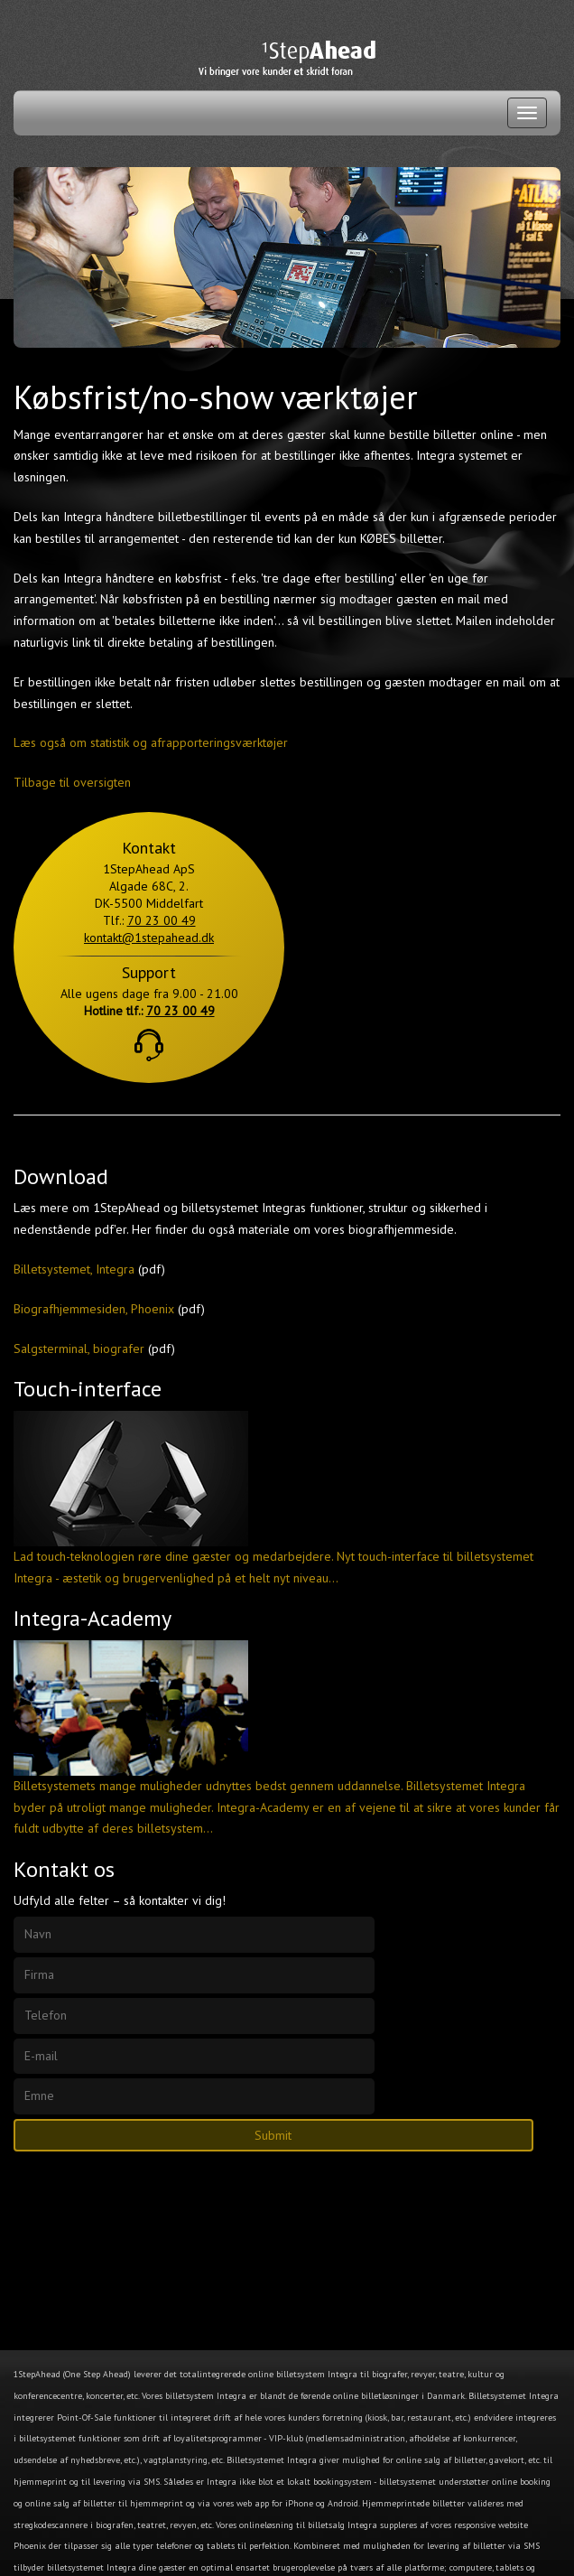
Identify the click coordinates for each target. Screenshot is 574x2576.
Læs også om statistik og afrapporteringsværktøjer (151, 742)
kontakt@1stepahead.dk (149, 937)
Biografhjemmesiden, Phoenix (94, 1309)
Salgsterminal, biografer (79, 1348)
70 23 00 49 (161, 920)
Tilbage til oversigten (72, 782)
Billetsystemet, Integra (74, 1269)
